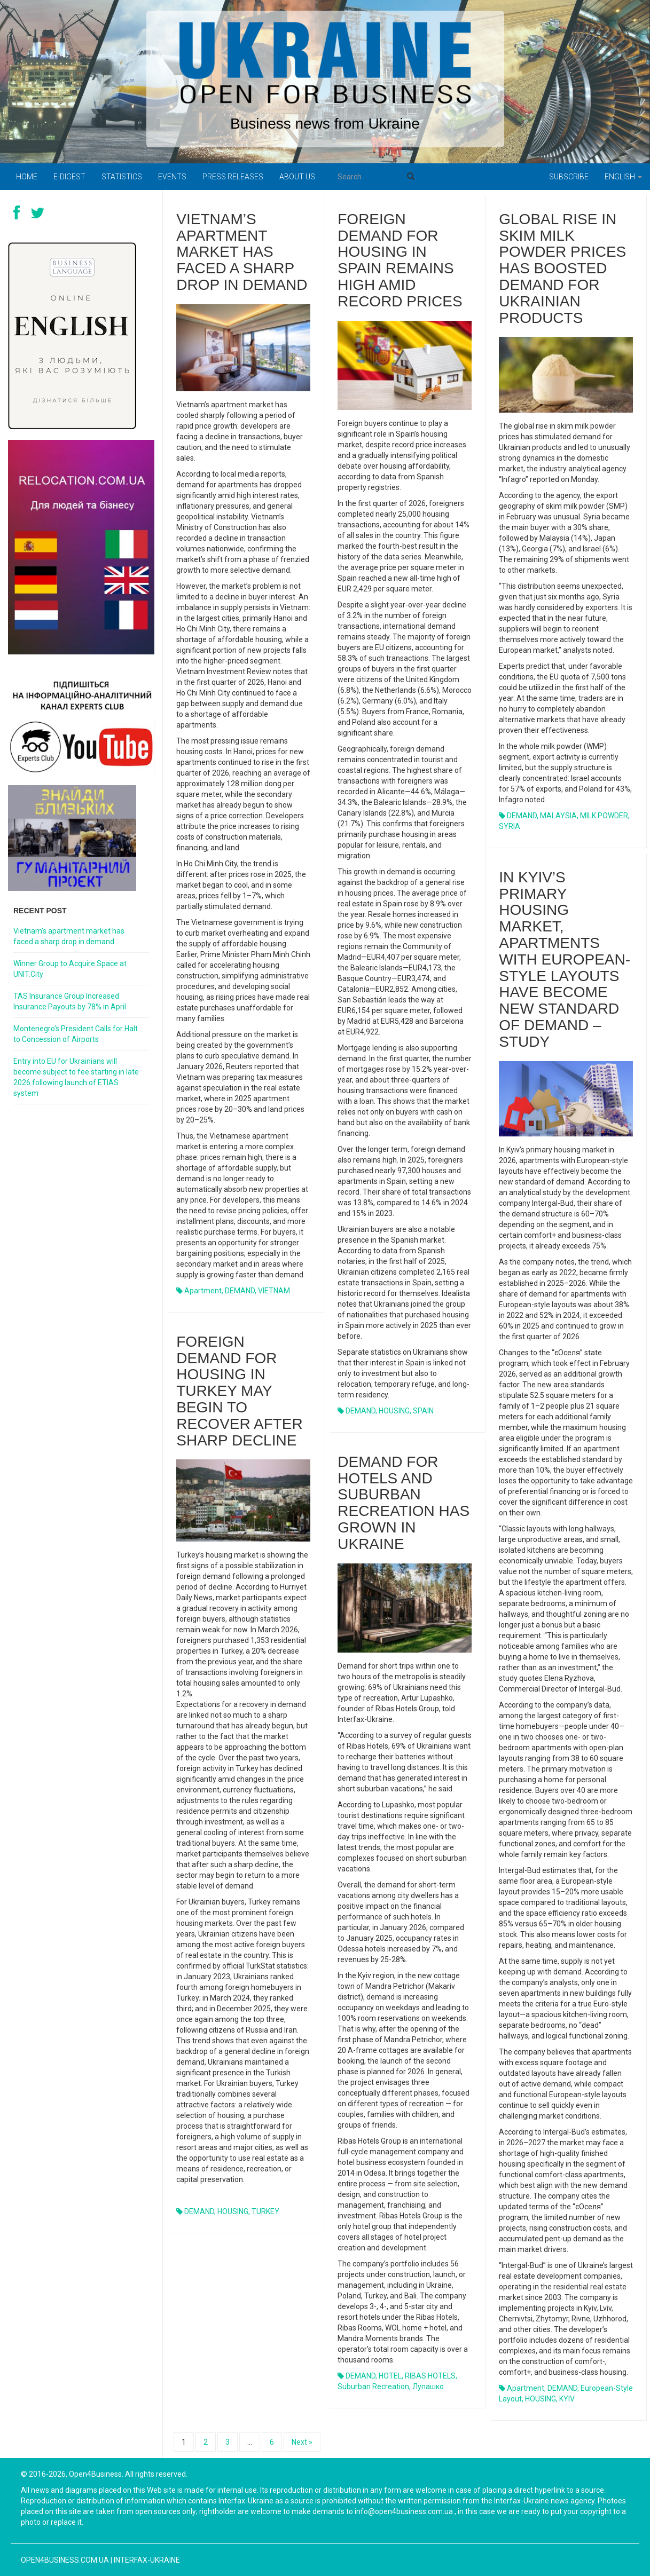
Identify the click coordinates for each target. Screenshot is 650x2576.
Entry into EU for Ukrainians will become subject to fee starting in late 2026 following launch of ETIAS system (76, 1077)
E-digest (69, 176)
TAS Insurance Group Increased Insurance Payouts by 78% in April (69, 1001)
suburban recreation (373, 2386)
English (623, 176)
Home (26, 176)
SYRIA (509, 826)
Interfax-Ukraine (147, 2560)
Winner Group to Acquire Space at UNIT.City (70, 968)
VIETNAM (274, 1290)
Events (172, 176)
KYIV (567, 2399)
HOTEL (390, 2376)
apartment (203, 1290)
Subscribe (569, 176)
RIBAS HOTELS (430, 2376)
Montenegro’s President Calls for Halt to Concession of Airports (75, 1034)
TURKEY (265, 2211)
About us (297, 176)
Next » (302, 2442)
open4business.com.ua (65, 2560)
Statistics (121, 176)
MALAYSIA (558, 815)
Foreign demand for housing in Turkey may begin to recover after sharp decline (239, 1391)
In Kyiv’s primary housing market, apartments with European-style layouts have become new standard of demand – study (564, 959)
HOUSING (394, 1410)
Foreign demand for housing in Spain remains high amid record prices (400, 260)
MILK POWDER (604, 815)
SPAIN (423, 1410)
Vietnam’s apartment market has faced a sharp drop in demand (241, 252)
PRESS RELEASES (232, 176)
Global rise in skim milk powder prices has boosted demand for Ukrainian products (562, 268)
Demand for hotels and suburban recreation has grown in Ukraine (403, 1502)
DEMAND (240, 1290)
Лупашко (428, 2386)
